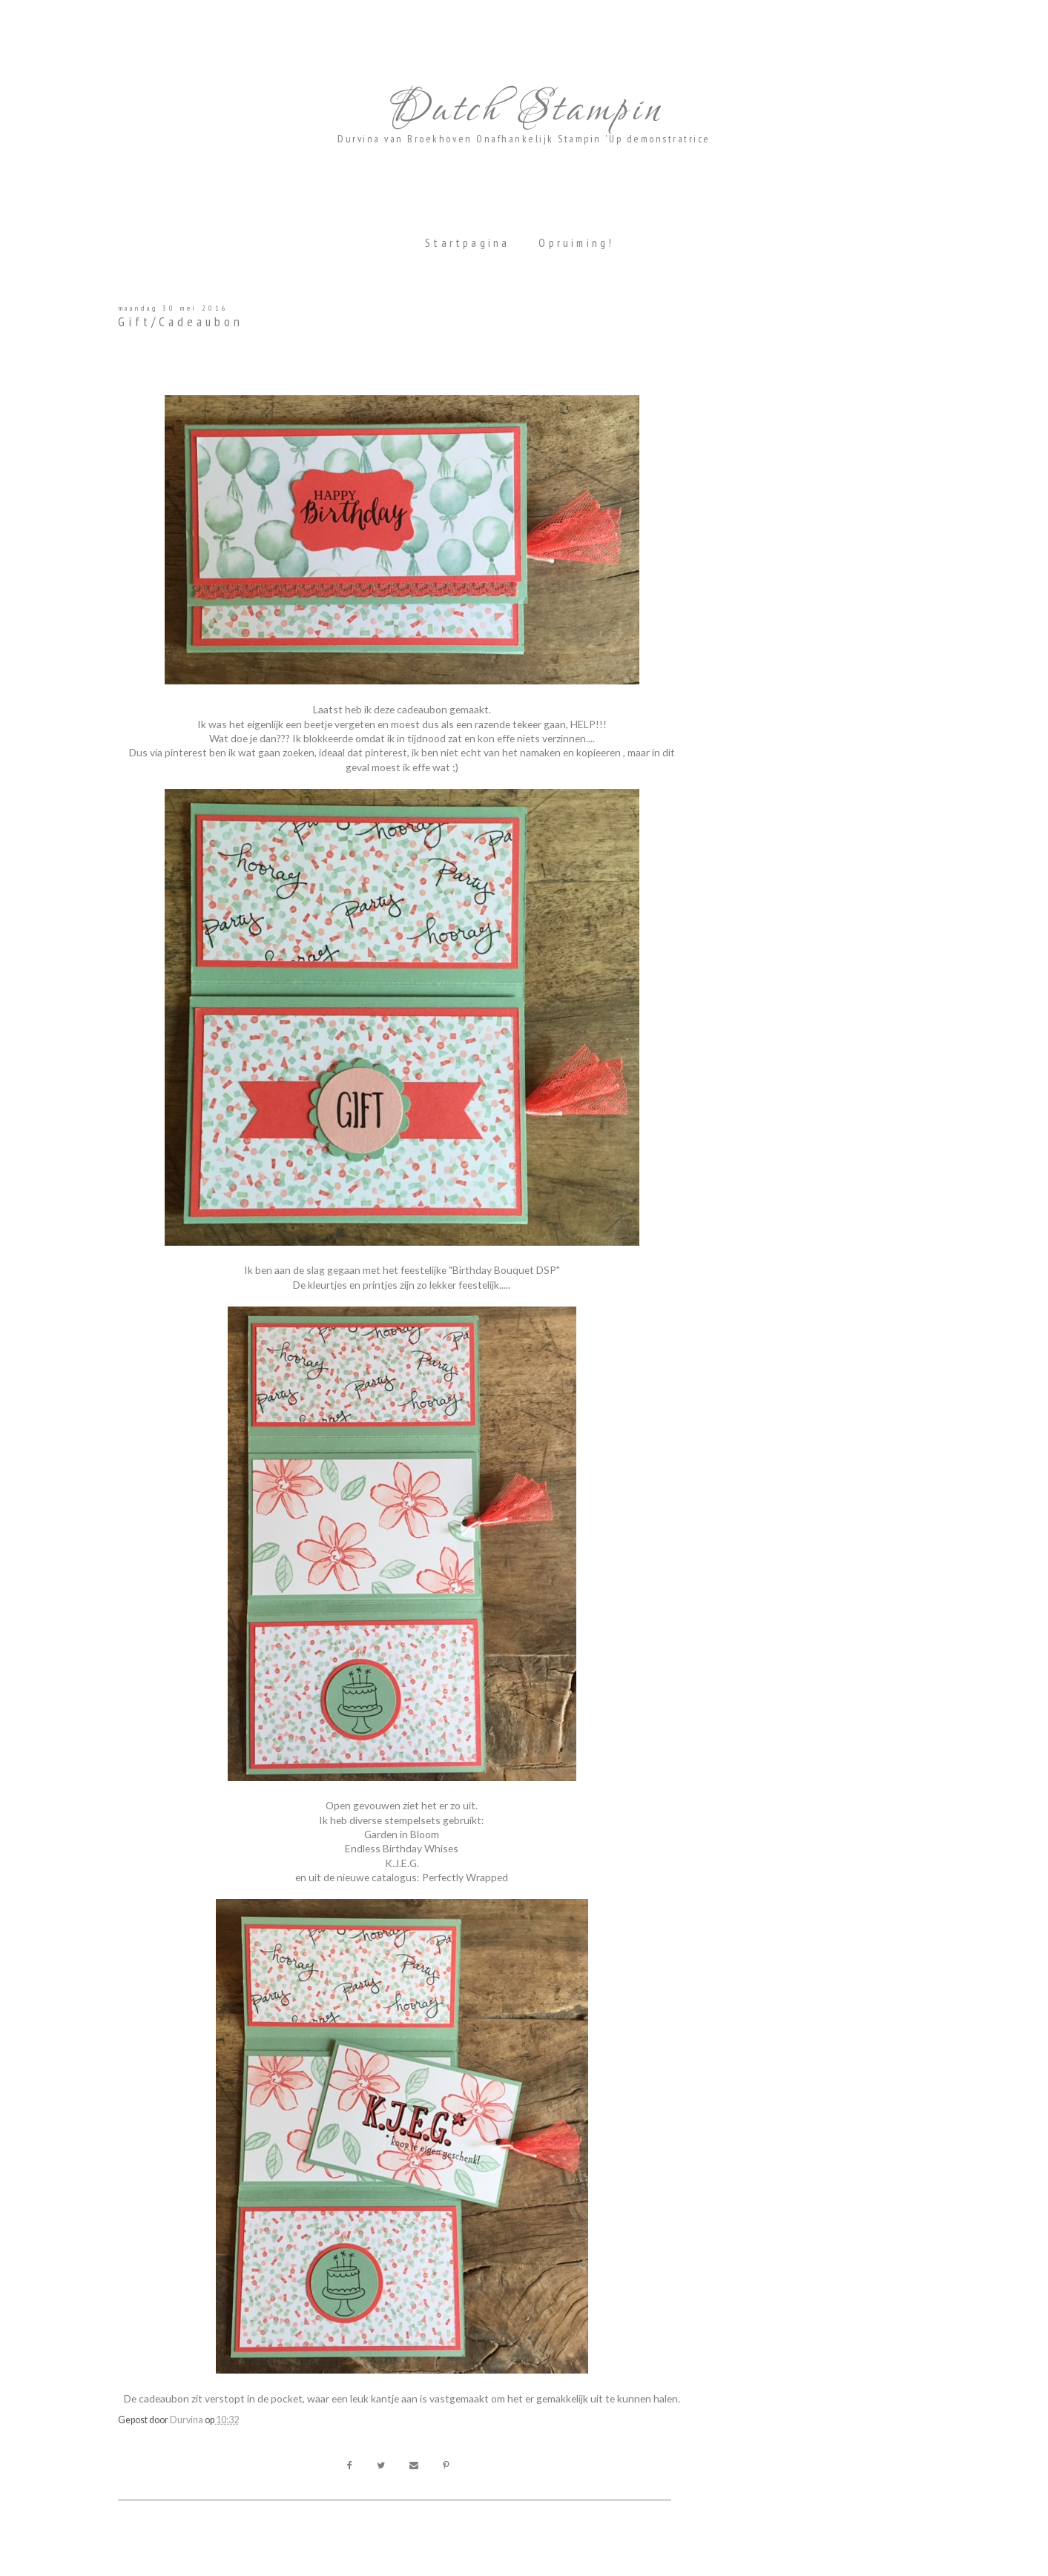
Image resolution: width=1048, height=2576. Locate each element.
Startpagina (467, 243)
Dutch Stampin (523, 109)
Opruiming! (576, 243)
